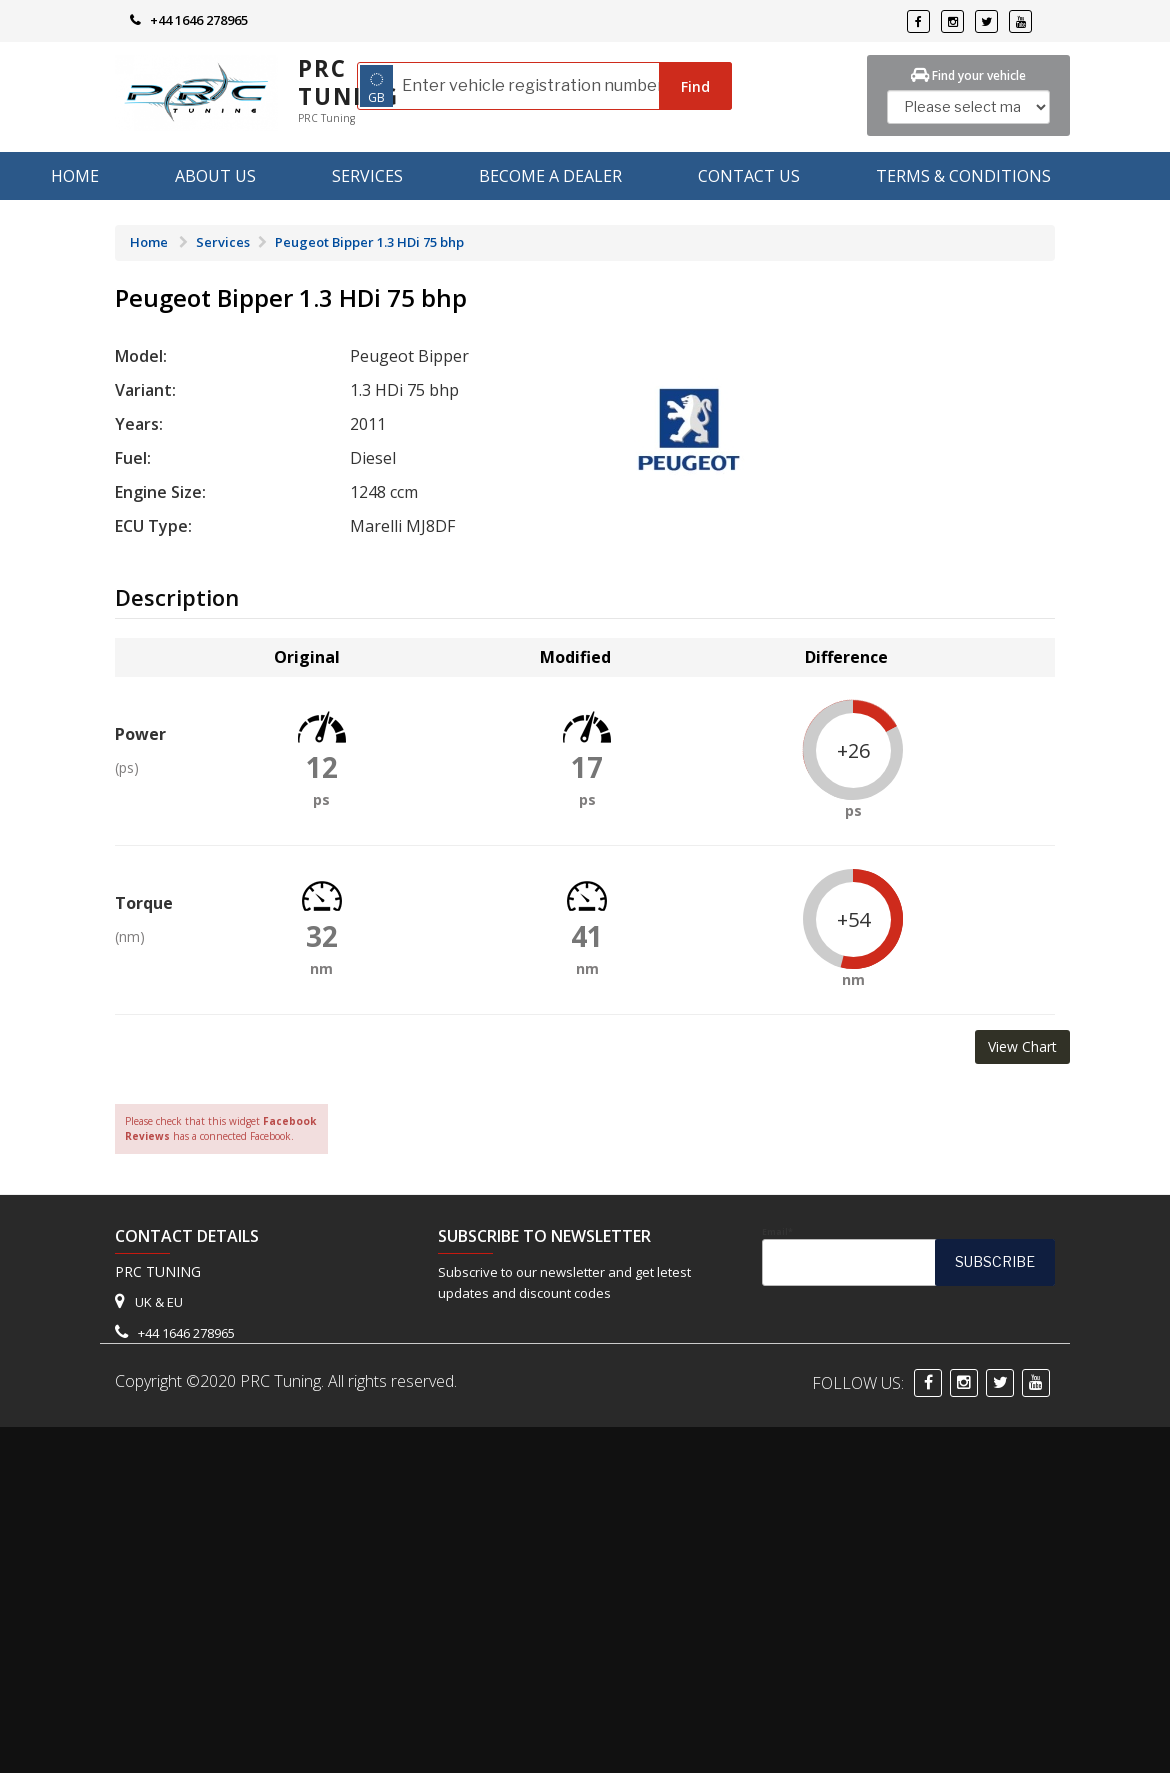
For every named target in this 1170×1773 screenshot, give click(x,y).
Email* (908, 1256)
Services (367, 176)
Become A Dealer (550, 176)
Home (75, 176)
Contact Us (749, 176)
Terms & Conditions (963, 176)
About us (215, 176)
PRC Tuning (348, 82)
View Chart (1022, 1046)
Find (695, 86)
